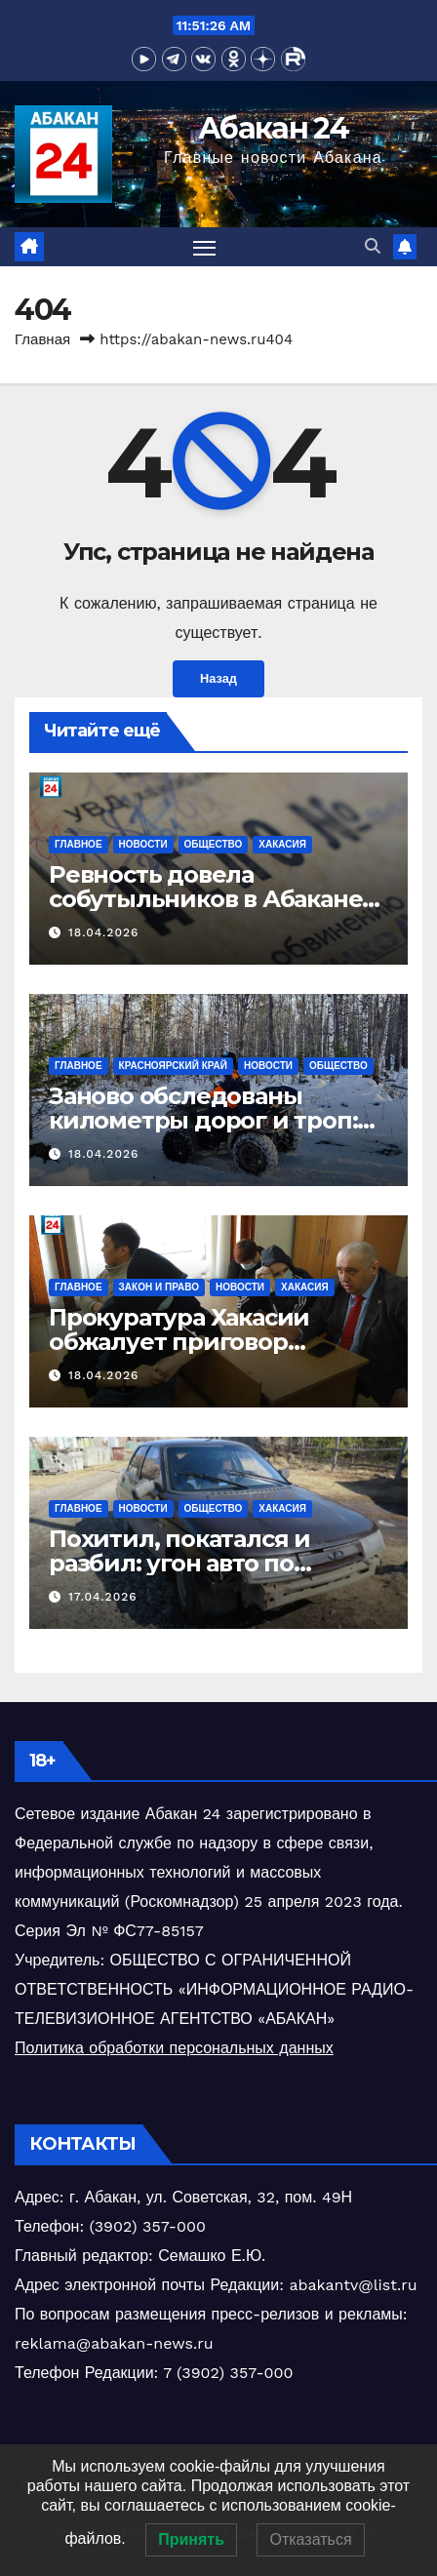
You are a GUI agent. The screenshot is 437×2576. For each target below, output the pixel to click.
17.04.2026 (103, 1597)
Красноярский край (173, 1065)
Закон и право (159, 1287)
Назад (218, 678)
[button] (372, 246)
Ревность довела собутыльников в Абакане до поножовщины (205, 898)
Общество (213, 844)
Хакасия (282, 844)
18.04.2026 (103, 932)
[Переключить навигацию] (204, 246)
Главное (78, 844)
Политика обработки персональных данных (174, 2048)
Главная (42, 339)
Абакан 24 (273, 128)
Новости (143, 844)
